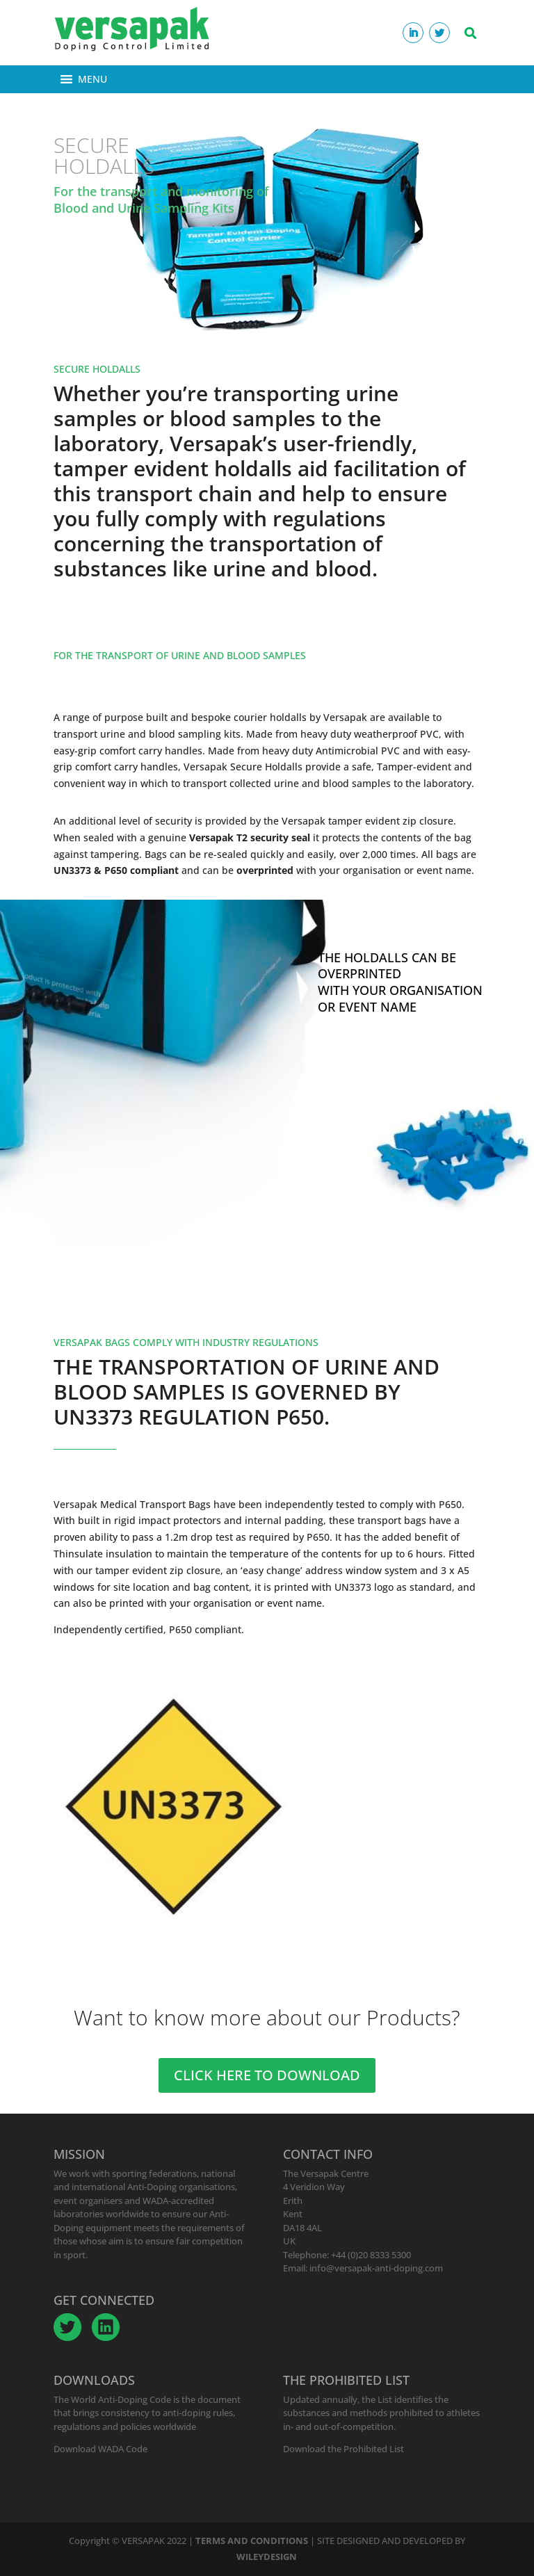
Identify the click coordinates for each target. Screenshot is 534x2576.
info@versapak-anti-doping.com (376, 2268)
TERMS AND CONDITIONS (251, 2540)
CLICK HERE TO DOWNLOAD (267, 2075)
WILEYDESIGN (266, 2556)
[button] (92, 79)
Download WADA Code (100, 2449)
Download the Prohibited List (343, 2449)
